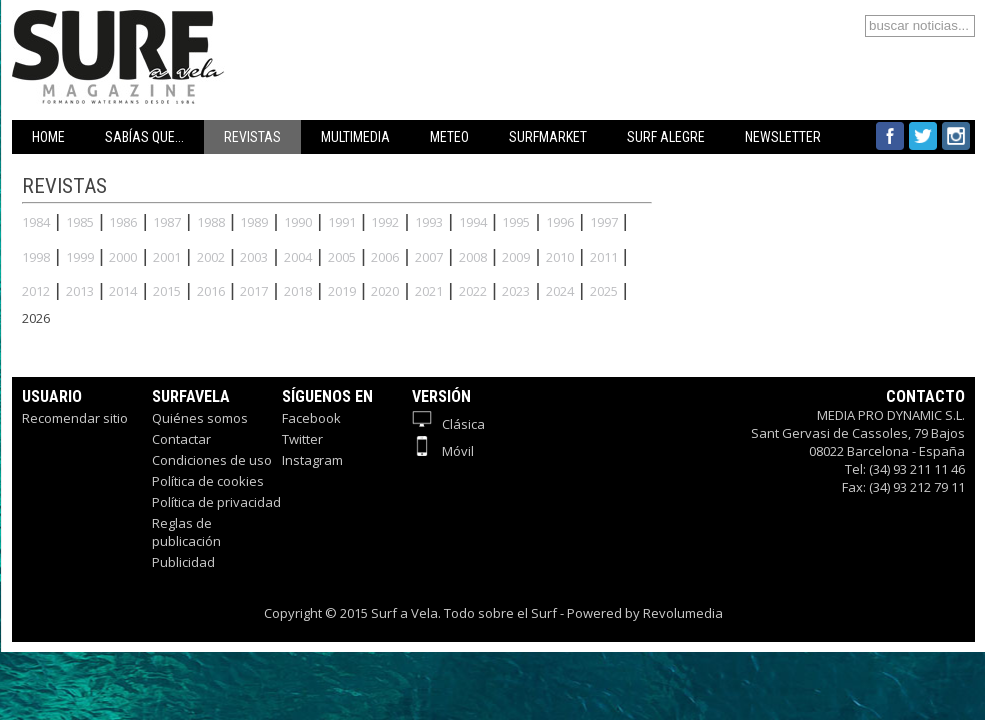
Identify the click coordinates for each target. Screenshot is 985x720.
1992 (385, 222)
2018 (298, 291)
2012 (36, 291)
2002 (211, 257)
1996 (560, 222)
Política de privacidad (216, 502)
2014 (123, 291)
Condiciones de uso (212, 460)
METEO (449, 137)
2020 (385, 291)
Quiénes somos (200, 418)
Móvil (443, 451)
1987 (167, 222)
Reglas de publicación (186, 532)
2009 (516, 257)
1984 (36, 222)
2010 (560, 257)
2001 (167, 257)
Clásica (448, 424)
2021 (429, 291)
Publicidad (183, 562)
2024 (560, 291)
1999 (80, 257)
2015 (167, 291)
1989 (254, 222)
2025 (604, 291)
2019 (342, 291)
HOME (48, 137)
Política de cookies (208, 481)
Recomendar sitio (75, 418)
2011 (604, 257)
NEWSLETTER (783, 137)
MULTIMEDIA (355, 137)
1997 (604, 222)
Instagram (312, 460)
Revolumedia (683, 613)
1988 (211, 222)
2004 (298, 257)
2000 (123, 257)
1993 (429, 222)
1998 (36, 257)
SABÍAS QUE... (144, 137)
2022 (473, 291)
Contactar (181, 439)
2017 (254, 291)
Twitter (302, 439)
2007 (429, 257)
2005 (342, 257)
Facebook (311, 418)
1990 (298, 222)
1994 (473, 222)
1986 (123, 222)
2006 (385, 257)
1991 (342, 222)
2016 (211, 291)
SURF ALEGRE (666, 137)
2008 (473, 257)
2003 (254, 257)
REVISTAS (252, 137)
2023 (516, 291)
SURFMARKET (548, 137)
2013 (80, 291)
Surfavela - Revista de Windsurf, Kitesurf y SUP (214, 27)
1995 (516, 222)
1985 (80, 222)
